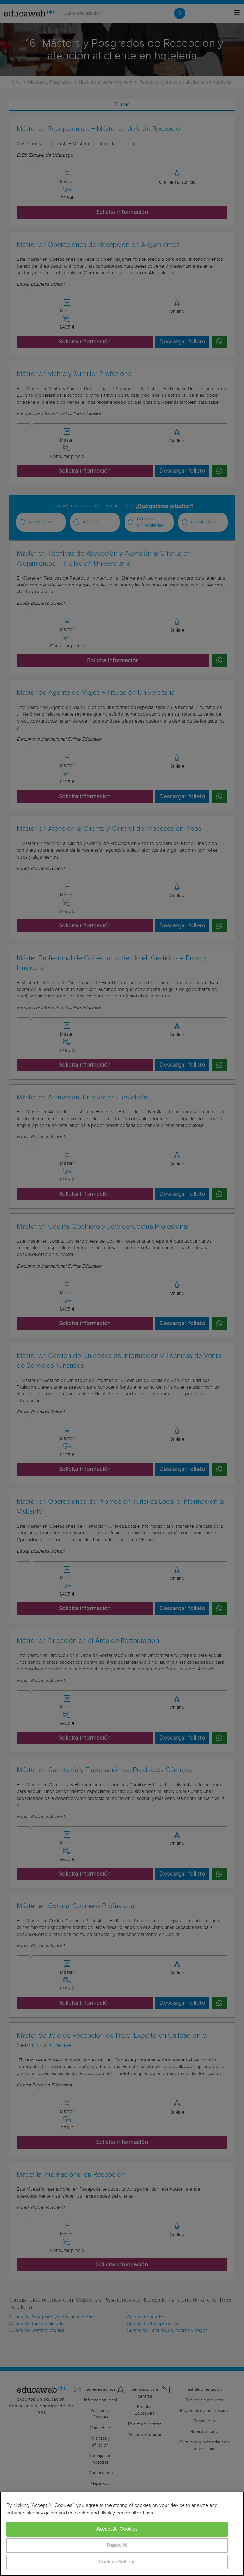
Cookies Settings (117, 2562)
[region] (122, 2534)
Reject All (117, 2546)
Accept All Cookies (117, 2529)
